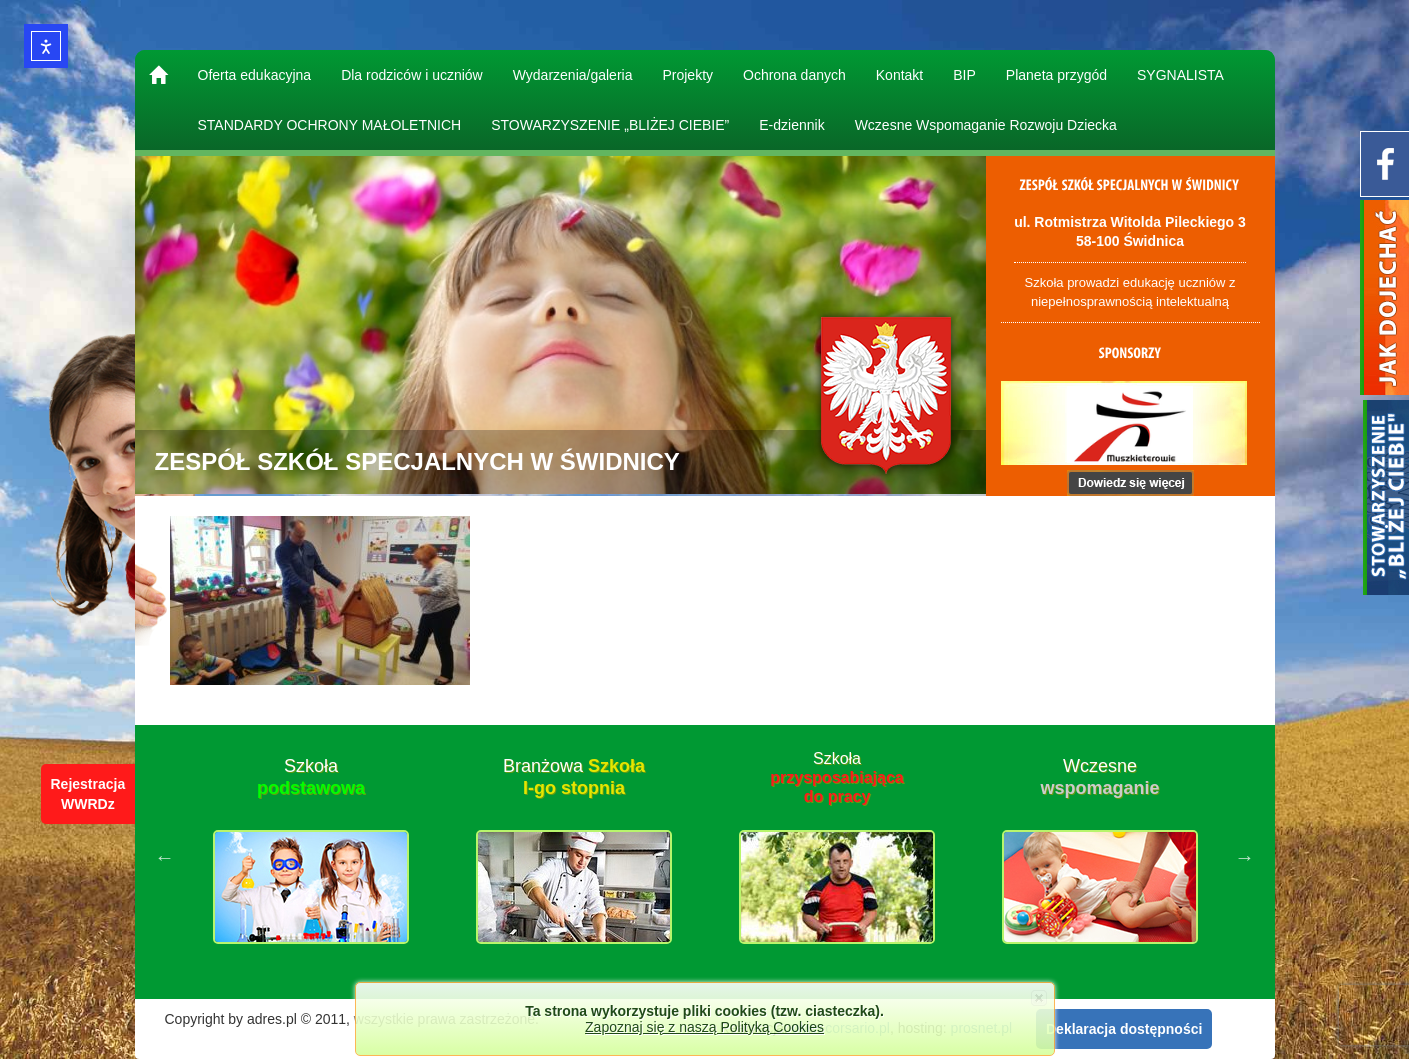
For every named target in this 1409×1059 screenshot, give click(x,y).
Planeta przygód (1056, 75)
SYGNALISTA (1180, 75)
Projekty (687, 75)
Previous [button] (165, 857)
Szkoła (311, 777)
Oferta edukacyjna (255, 75)
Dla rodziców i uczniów (412, 75)
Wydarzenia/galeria (573, 75)
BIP (964, 75)
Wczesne (1099, 777)
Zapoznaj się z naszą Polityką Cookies (704, 1027)
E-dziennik (791, 125)
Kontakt (899, 75)
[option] (311, 857)
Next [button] (1245, 857)
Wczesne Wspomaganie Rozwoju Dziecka (986, 125)
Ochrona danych (794, 75)
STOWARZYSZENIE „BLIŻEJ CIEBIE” (610, 125)
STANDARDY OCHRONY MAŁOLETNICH (330, 125)
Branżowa (574, 777)
